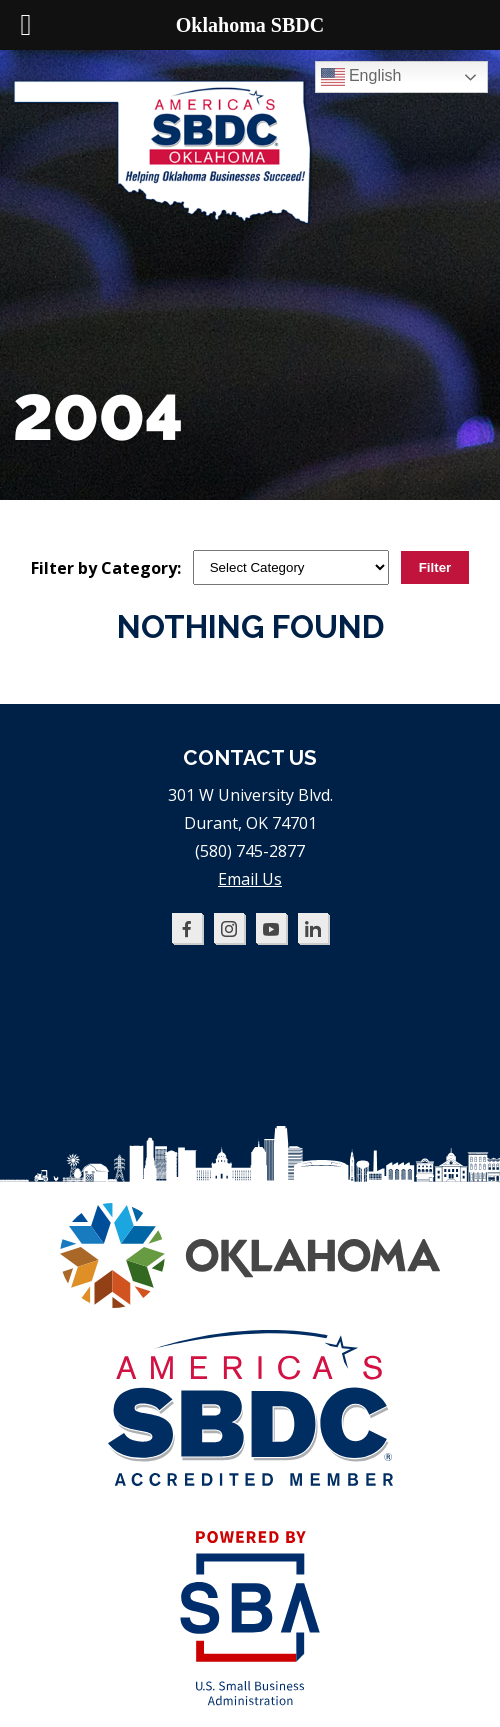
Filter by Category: (106, 568)
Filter (435, 567)
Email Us (250, 879)
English (361, 77)
